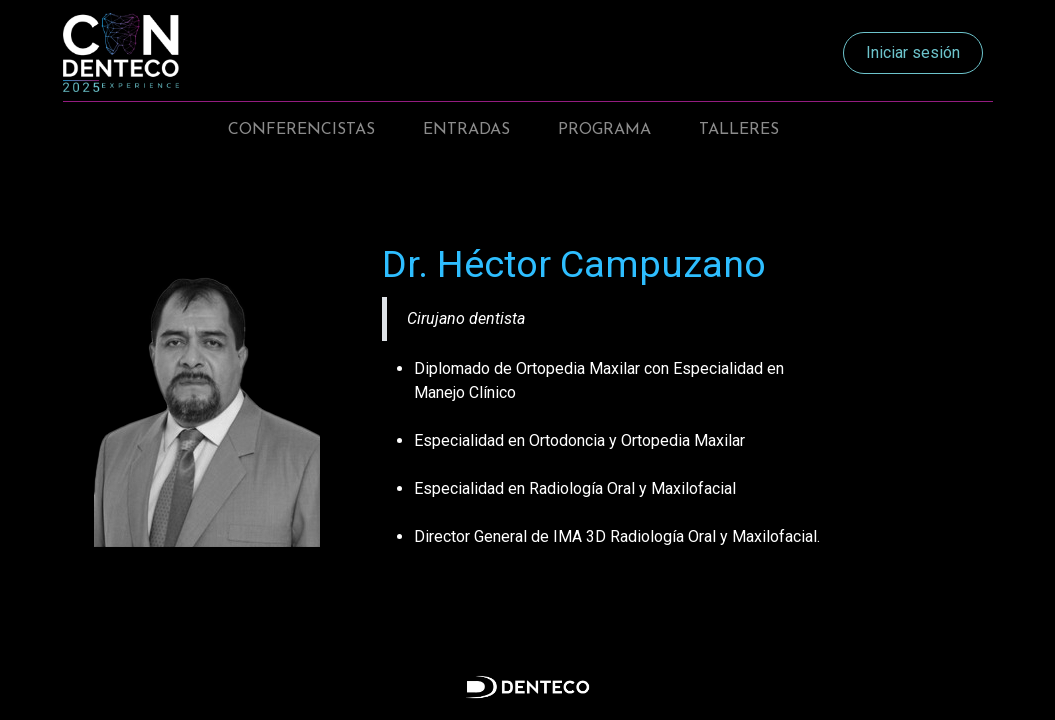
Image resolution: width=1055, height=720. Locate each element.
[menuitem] (301, 130)
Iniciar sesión (913, 52)
